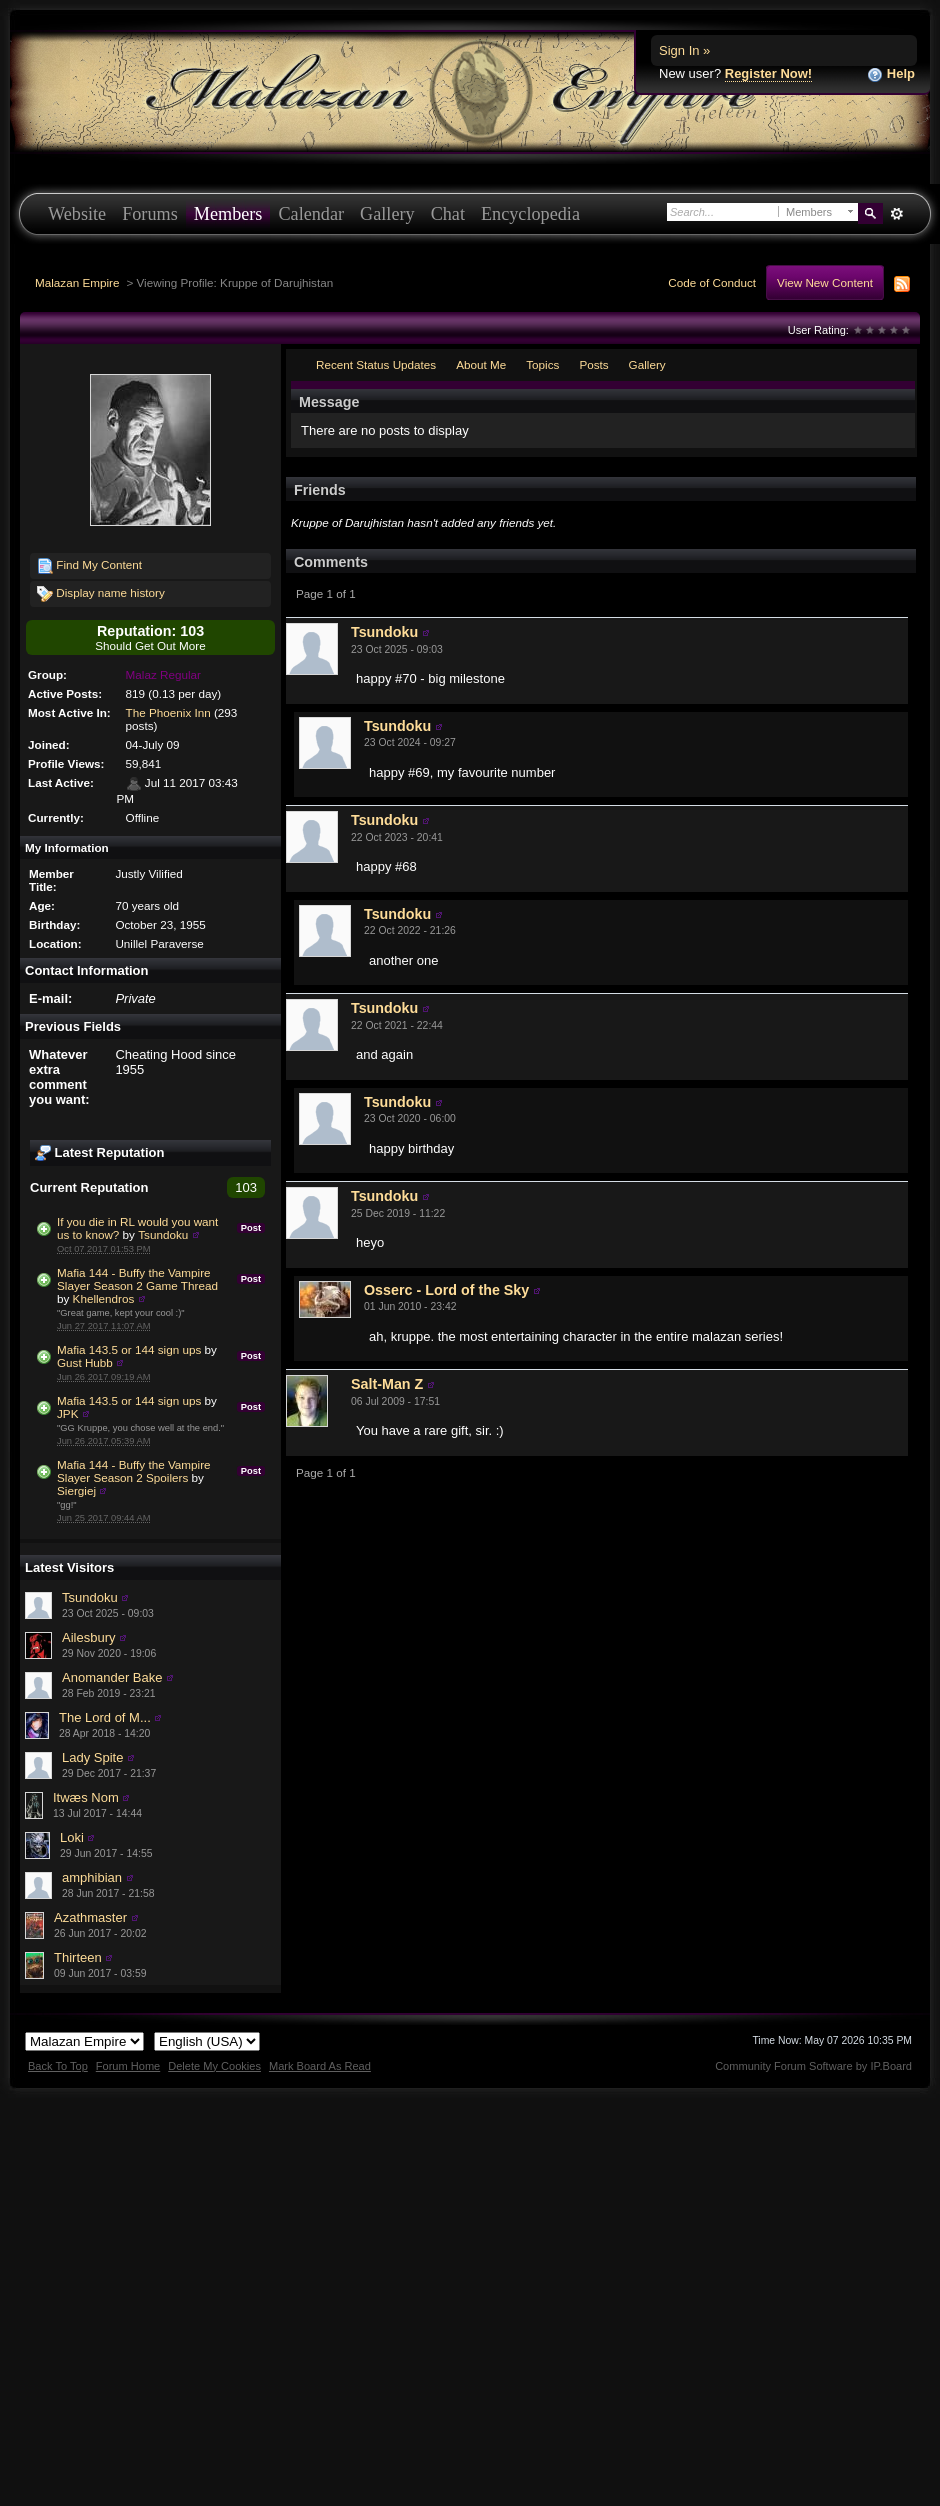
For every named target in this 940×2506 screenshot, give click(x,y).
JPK (67, 1413)
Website (77, 214)
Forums (150, 214)
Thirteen (78, 1957)
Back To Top (58, 2066)
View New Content (825, 282)
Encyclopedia (530, 214)
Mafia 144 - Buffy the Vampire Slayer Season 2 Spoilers (134, 1471)
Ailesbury (88, 1637)
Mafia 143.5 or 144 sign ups (129, 1349)
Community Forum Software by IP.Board (813, 2066)
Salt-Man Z (387, 1384)
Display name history (101, 594)
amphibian (92, 1877)
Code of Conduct (712, 282)
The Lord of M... (105, 1717)
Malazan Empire (77, 282)
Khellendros (104, 1298)
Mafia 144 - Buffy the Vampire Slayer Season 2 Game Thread (137, 1279)
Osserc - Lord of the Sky (446, 1290)
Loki (72, 1837)
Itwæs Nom (86, 1797)
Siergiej (76, 1490)
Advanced (896, 214)
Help (891, 74)
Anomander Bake (112, 1677)
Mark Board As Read (320, 2066)
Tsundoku (163, 1234)
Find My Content (89, 566)
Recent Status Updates (376, 364)
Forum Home (128, 2066)
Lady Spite (92, 1757)
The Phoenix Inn (168, 712)
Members (228, 214)
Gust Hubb (85, 1362)
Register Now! (768, 73)
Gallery (387, 214)
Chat (448, 214)
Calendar (311, 214)
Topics (542, 364)
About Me (481, 364)
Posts (593, 364)
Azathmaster (90, 1917)
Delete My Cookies (214, 2066)
